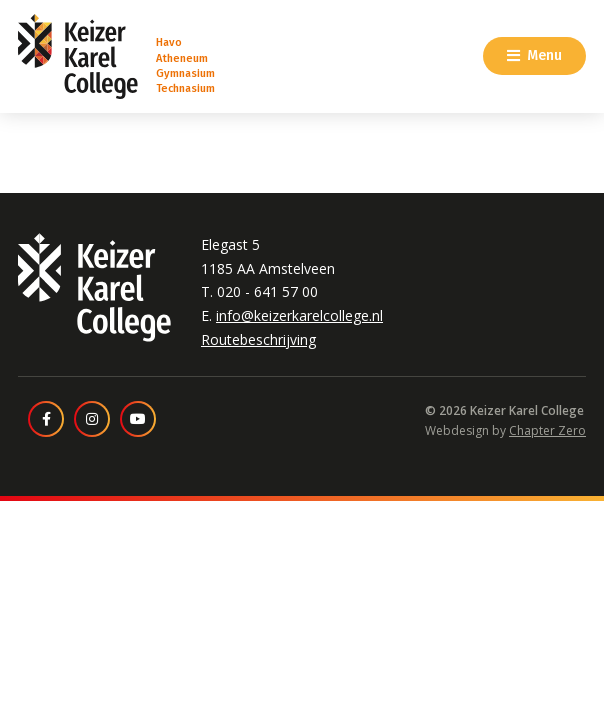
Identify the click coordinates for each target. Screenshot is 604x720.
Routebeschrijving (258, 339)
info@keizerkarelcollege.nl (299, 315)
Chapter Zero (547, 430)
